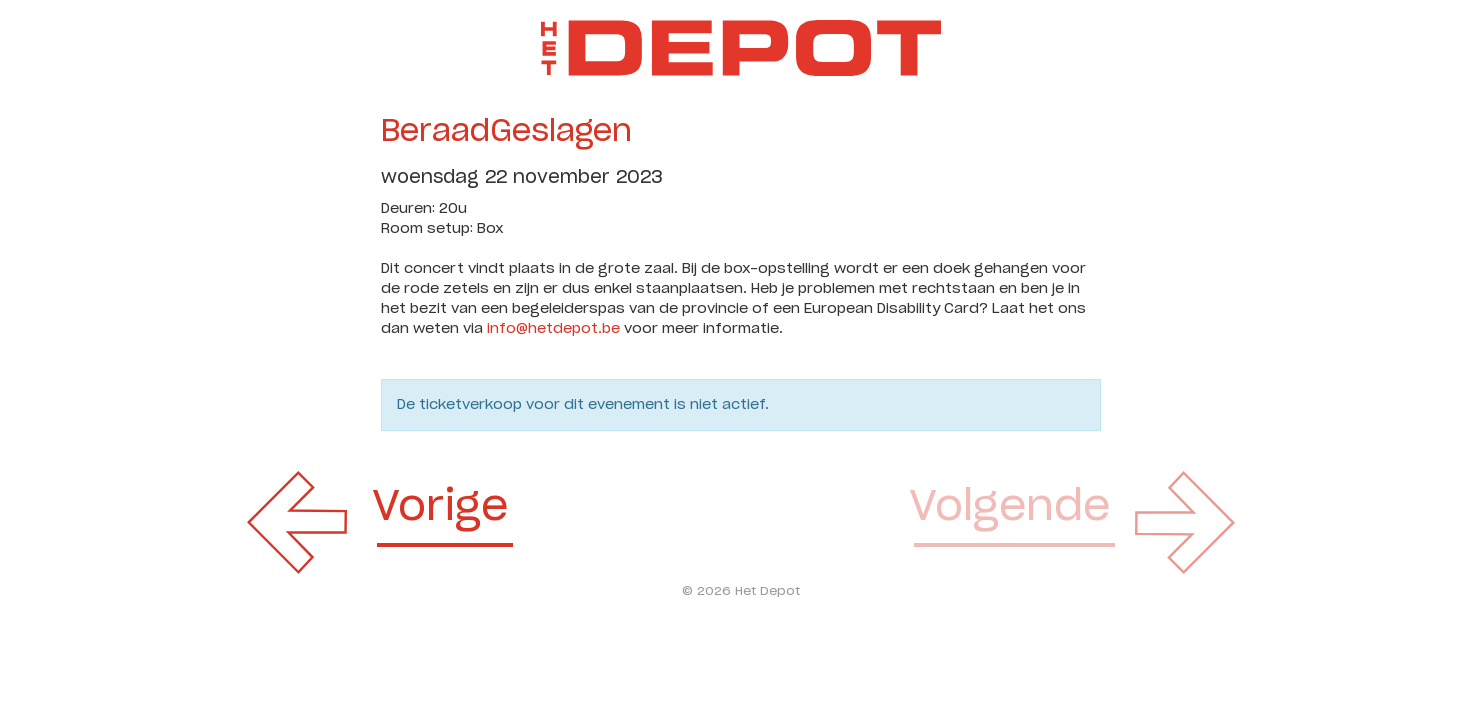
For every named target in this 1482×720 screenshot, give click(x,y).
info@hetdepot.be (553, 329)
